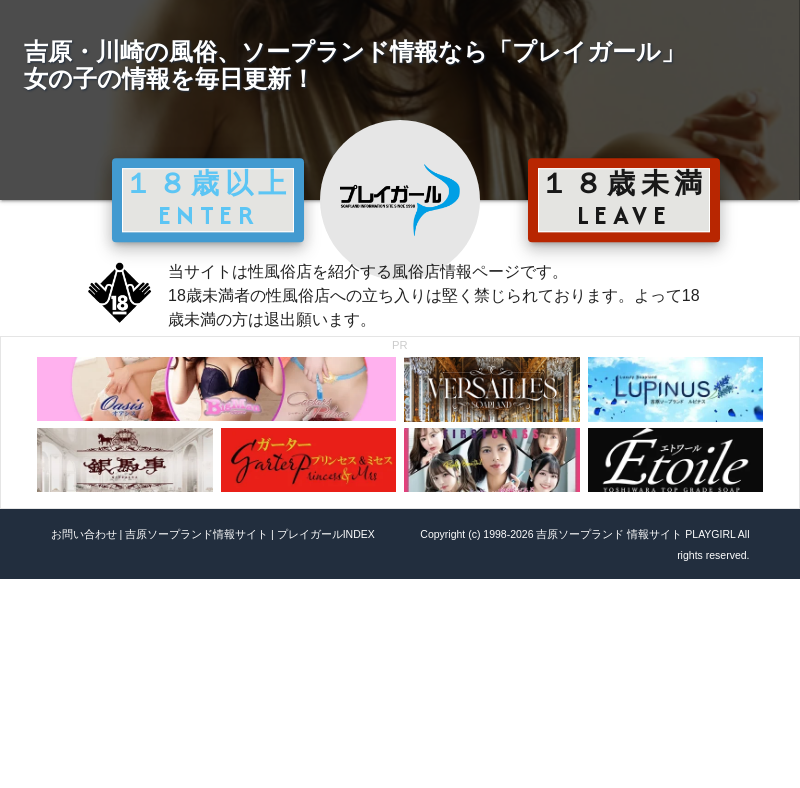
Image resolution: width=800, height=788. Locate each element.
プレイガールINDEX (326, 534)
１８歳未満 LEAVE (624, 199)
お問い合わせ (84, 534)
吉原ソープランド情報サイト (196, 534)
